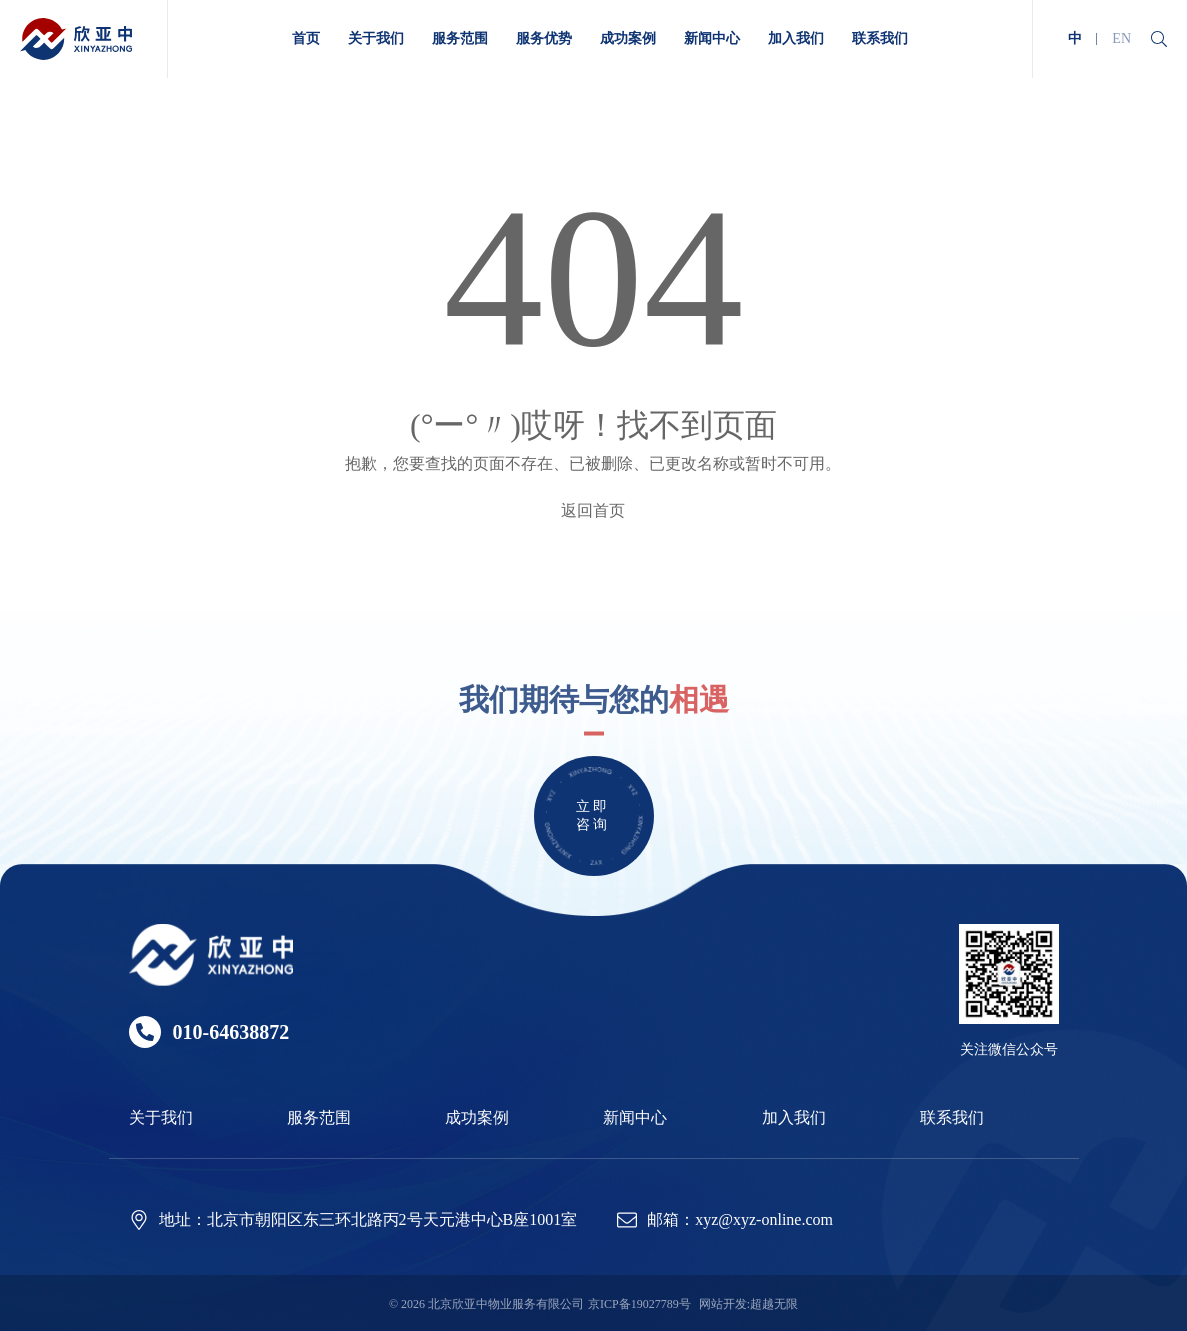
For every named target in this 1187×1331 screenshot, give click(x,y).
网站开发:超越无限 (748, 1304)
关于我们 (161, 1117)
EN (1121, 38)
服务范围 (319, 1117)
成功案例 (477, 1117)
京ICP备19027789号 (639, 1304)
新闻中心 (635, 1117)
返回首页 (593, 510)
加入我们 (794, 1117)
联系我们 (952, 1117)
